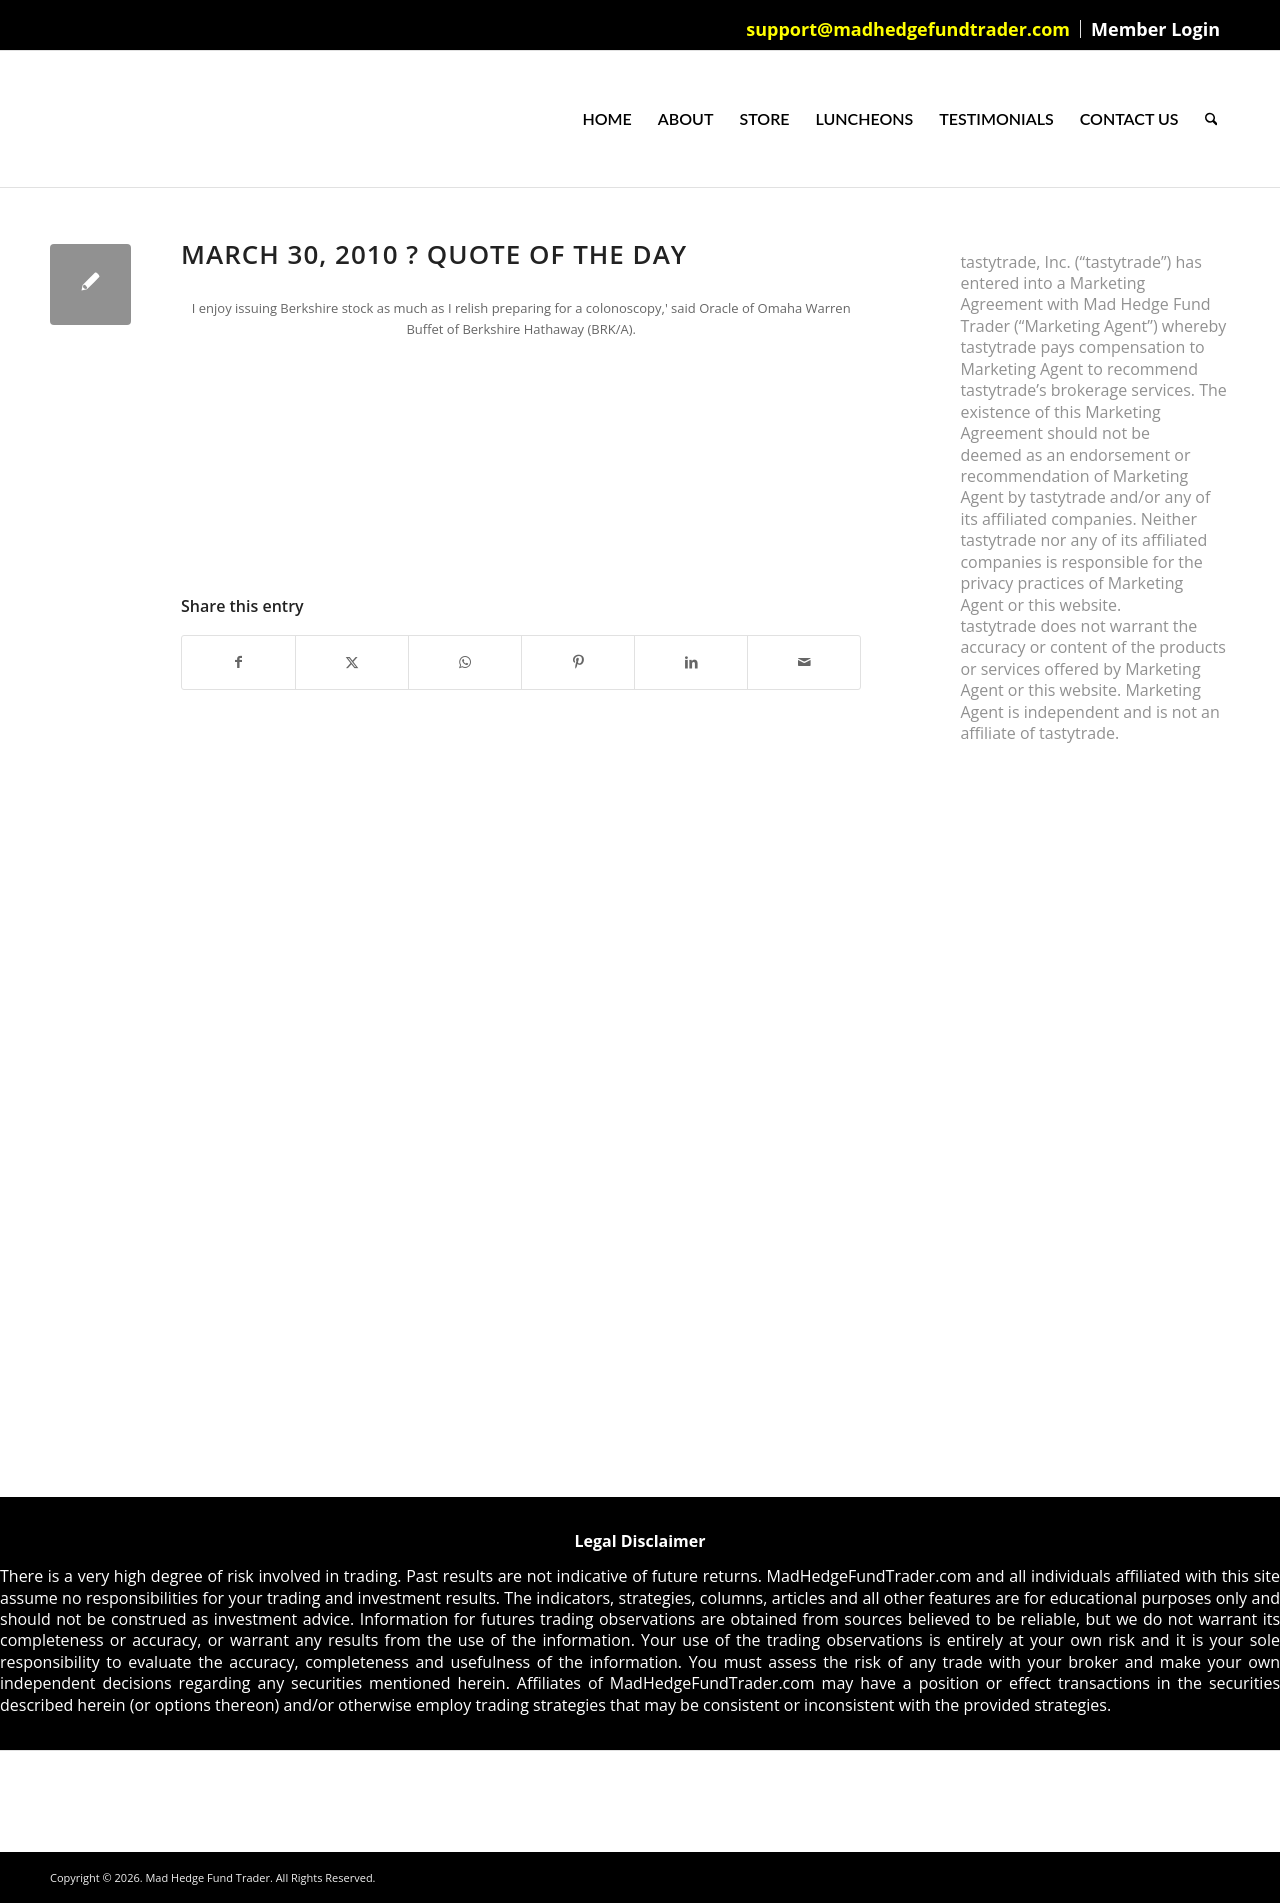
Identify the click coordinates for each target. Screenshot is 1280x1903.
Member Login (1155, 29)
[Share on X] (352, 662)
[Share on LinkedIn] (691, 662)
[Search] (1211, 119)
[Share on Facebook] (238, 662)
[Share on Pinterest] (578, 662)
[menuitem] (908, 29)
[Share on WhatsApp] (465, 662)
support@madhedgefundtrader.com (908, 29)
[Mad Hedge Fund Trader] (50, 119)
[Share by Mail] (804, 662)
